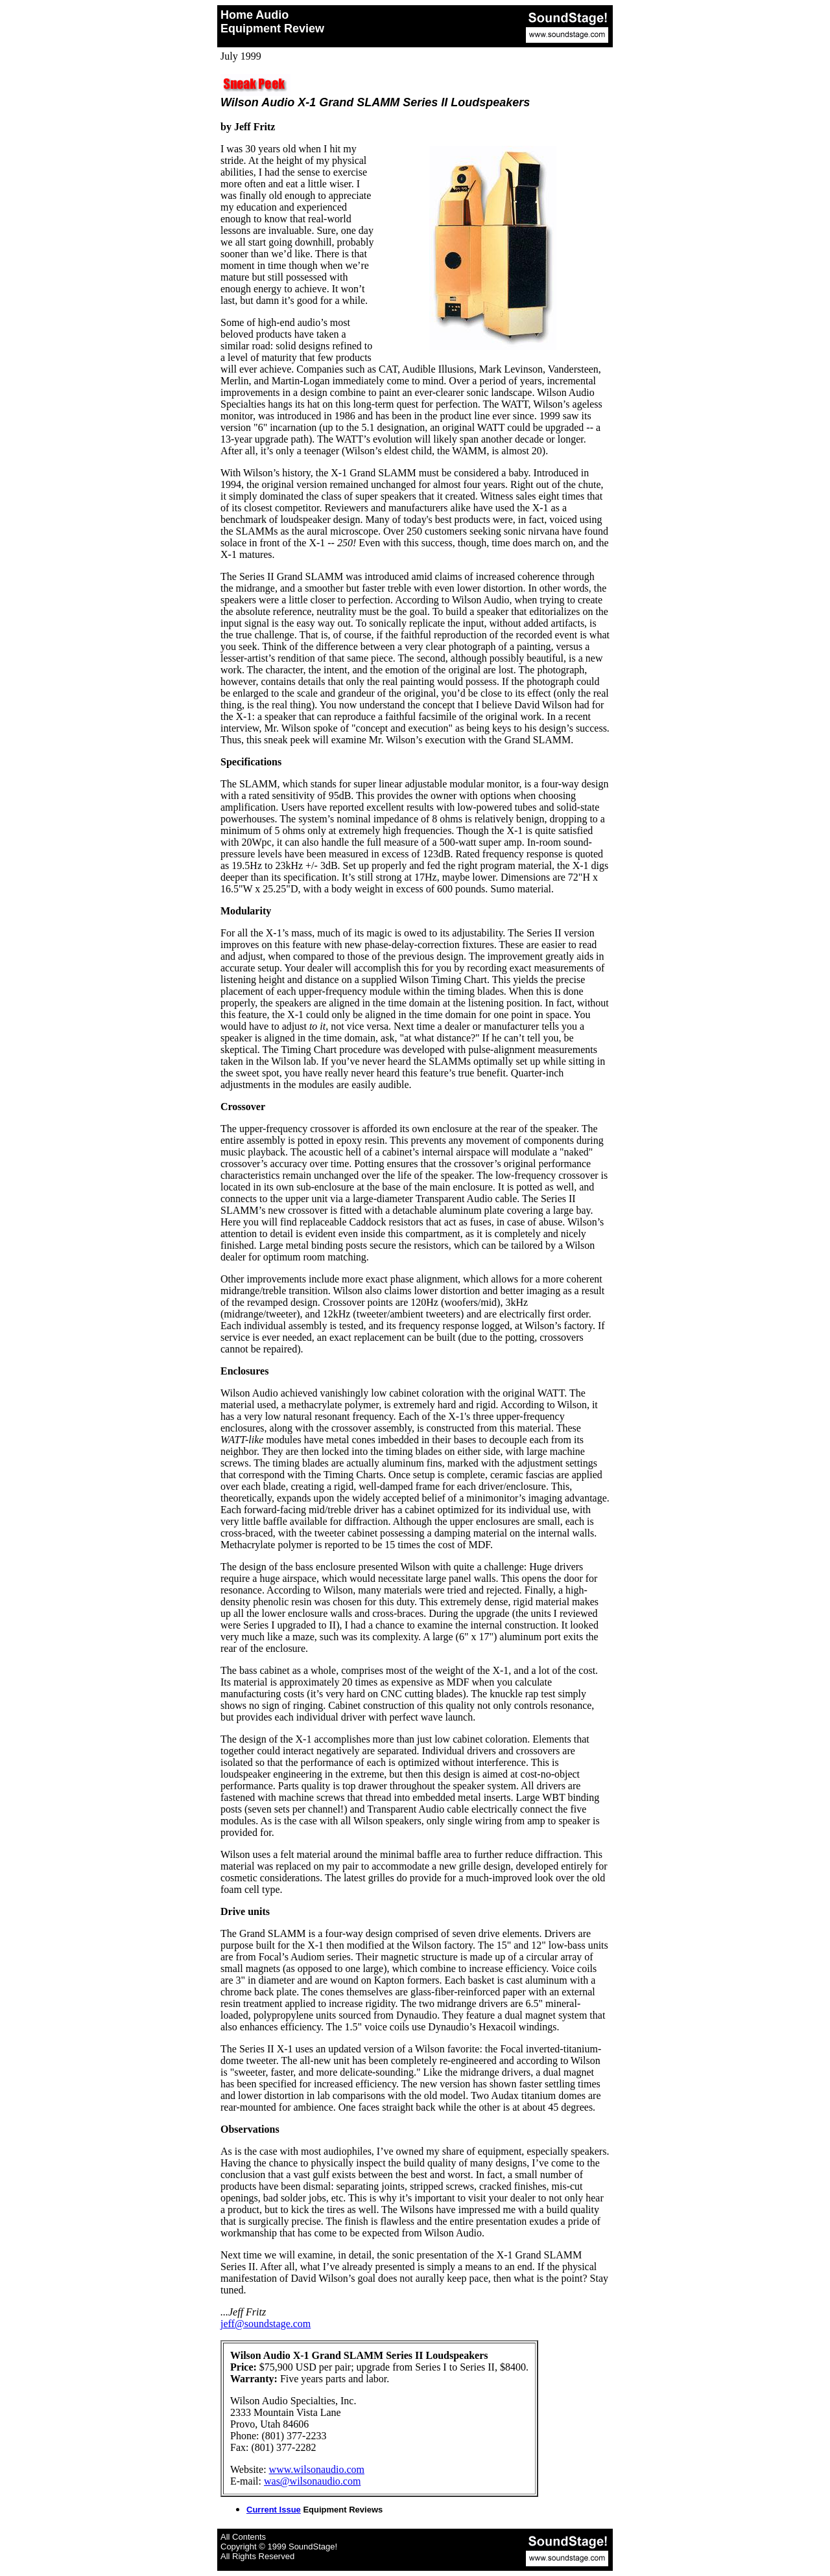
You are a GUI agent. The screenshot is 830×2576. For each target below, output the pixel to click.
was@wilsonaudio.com (312, 2481)
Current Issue (273, 2509)
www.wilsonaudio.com (316, 2469)
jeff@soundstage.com (265, 2323)
